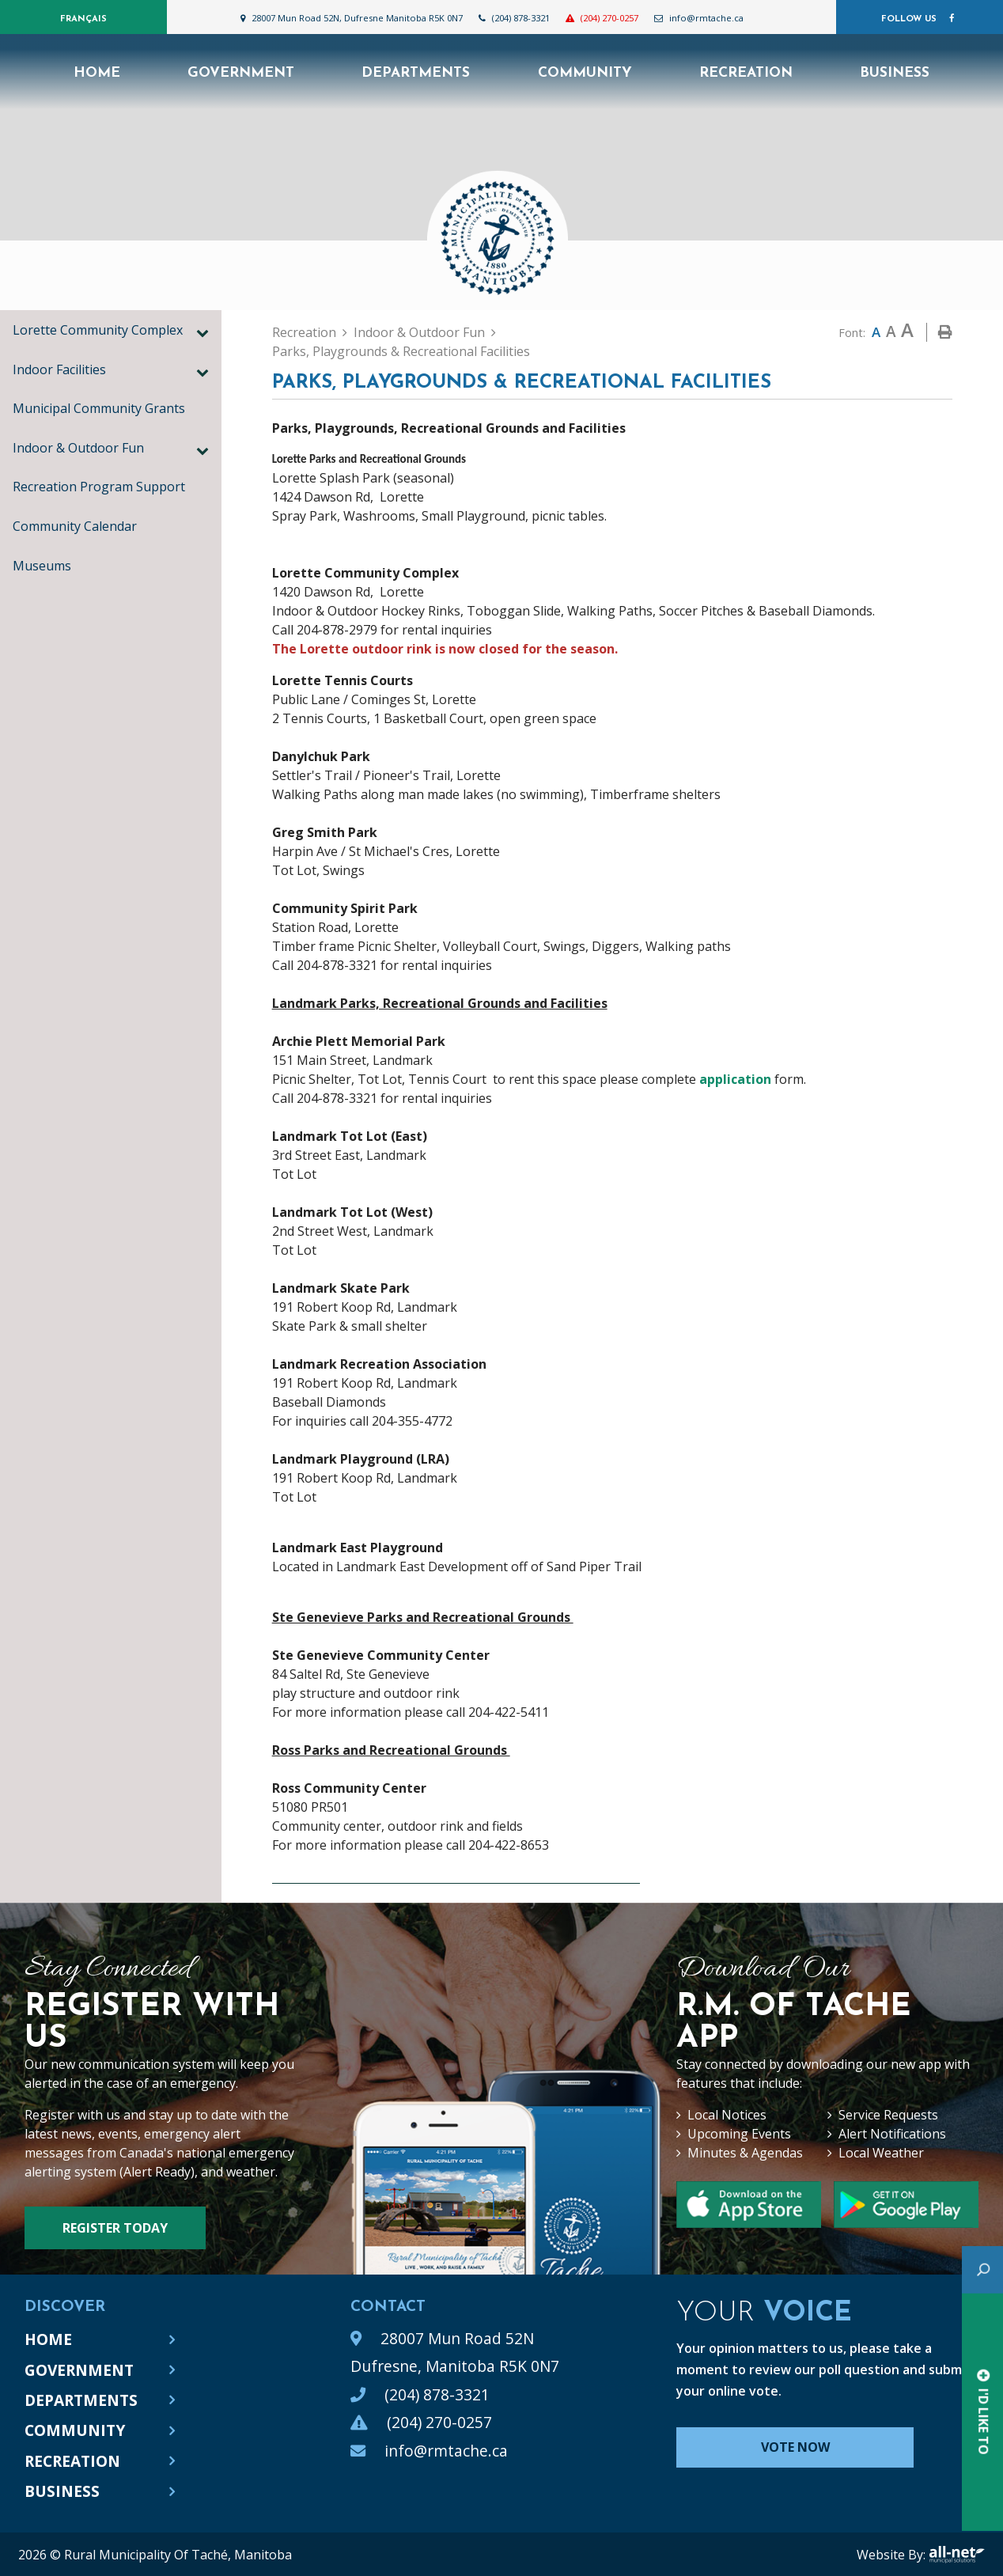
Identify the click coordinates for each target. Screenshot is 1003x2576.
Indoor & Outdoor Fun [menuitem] (78, 447)
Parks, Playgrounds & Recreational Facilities (401, 351)
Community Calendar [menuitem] (75, 526)
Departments (81, 2400)
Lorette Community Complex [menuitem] (98, 330)
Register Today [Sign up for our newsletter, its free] (115, 2228)
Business (62, 2491)
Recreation (304, 332)
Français (83, 19)
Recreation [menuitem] (746, 73)
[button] (202, 332)
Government (79, 2370)
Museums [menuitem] (42, 565)
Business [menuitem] (894, 73)
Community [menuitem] (585, 73)
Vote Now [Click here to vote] (795, 2447)
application (735, 1079)
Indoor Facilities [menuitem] (59, 369)
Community (75, 2430)
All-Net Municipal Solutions (957, 2554)
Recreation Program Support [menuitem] (99, 486)
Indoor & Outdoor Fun (419, 332)
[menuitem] (96, 71)
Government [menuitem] (240, 73)
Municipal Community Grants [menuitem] (99, 408)
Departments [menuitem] (415, 73)
